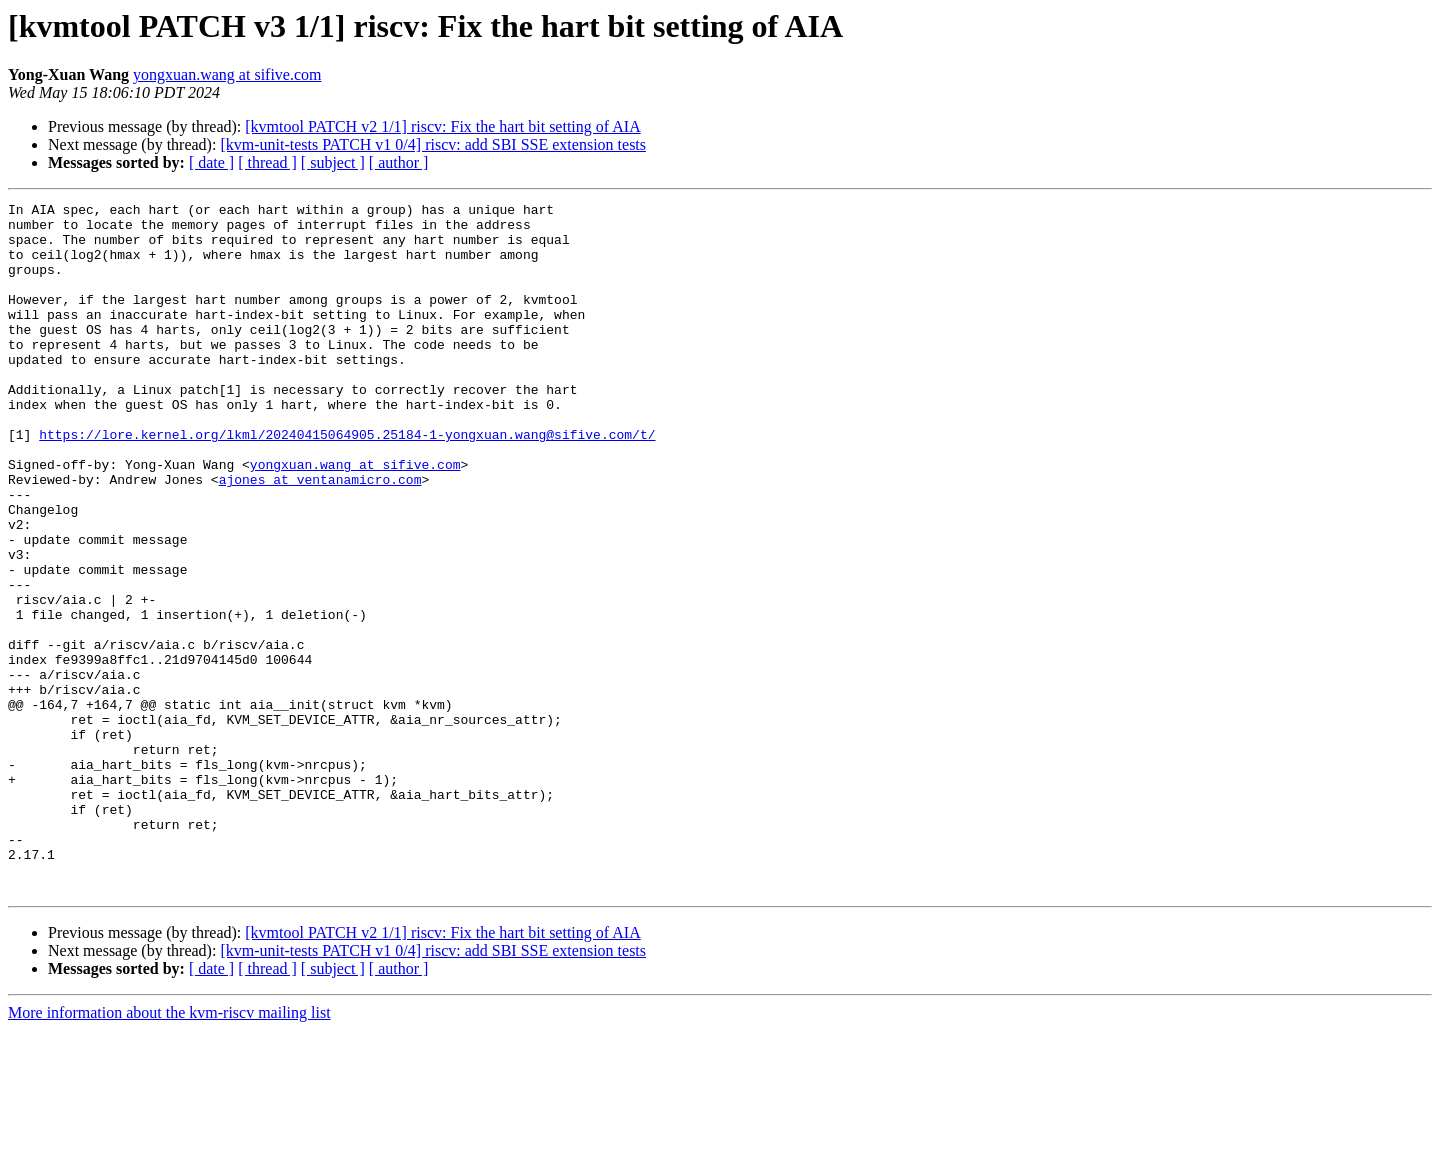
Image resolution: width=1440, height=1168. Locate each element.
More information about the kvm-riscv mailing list (169, 1150)
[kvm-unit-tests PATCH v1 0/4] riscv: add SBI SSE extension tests (433, 144)
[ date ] (211, 162)
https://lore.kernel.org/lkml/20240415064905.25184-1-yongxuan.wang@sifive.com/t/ (347, 482)
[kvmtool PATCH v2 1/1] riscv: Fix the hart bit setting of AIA (442, 126)
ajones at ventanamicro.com (320, 536)
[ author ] (399, 162)
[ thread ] (267, 162)
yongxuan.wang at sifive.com (227, 74)
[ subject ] (333, 162)
